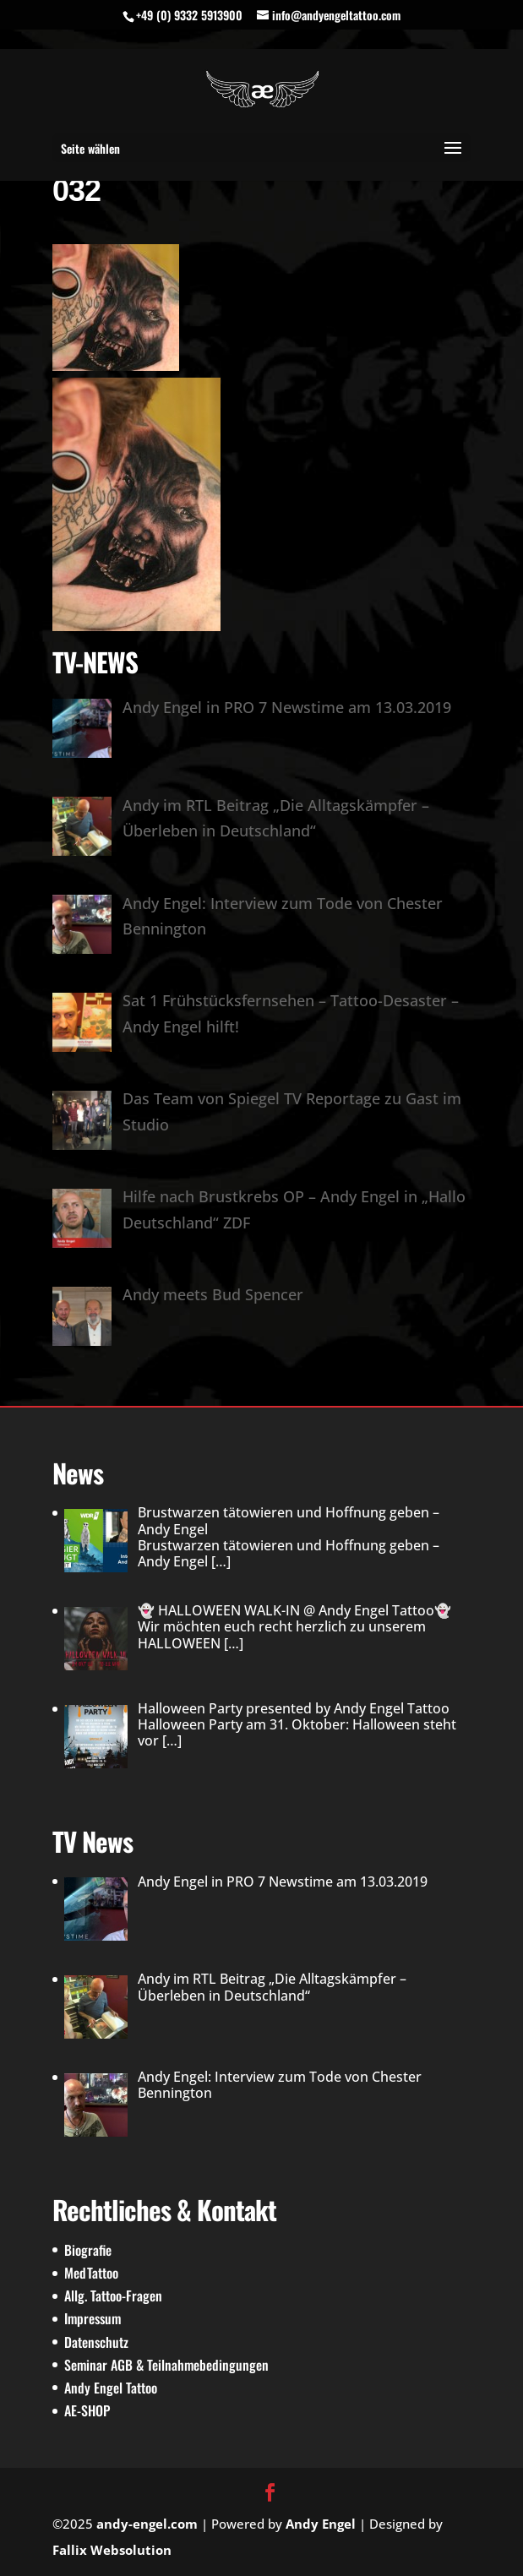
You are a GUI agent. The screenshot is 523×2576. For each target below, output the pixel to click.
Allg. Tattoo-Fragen (113, 2295)
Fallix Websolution (112, 2549)
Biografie (88, 2250)
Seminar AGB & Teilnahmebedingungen (166, 2365)
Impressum (92, 2318)
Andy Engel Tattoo (110, 2387)
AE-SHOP (87, 2410)
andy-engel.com (147, 2523)
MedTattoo (91, 2273)
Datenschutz (96, 2342)
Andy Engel (321, 2523)
